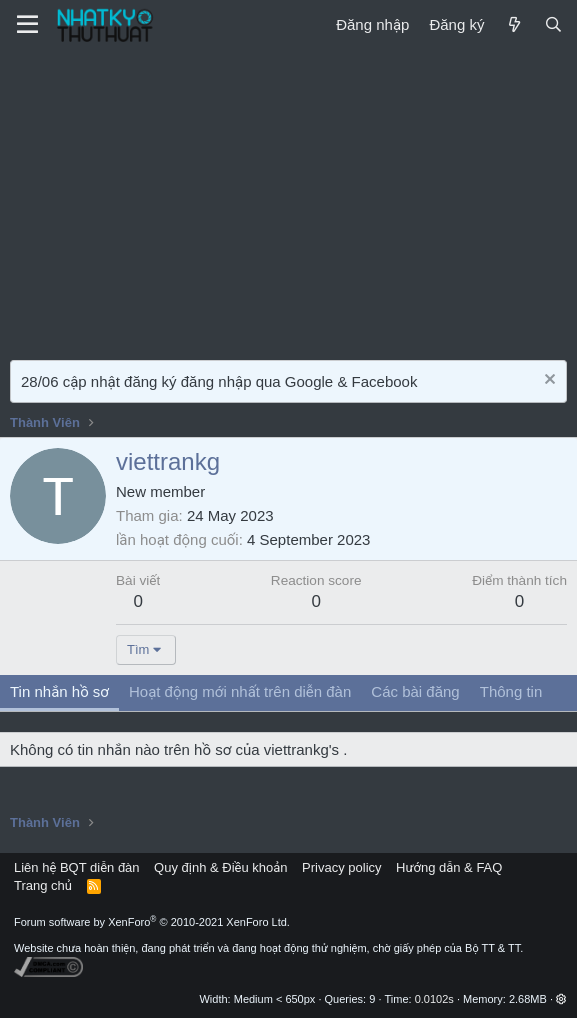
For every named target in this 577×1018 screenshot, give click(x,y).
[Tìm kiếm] (553, 24)
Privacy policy (341, 867)
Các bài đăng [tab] (415, 691)
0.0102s (434, 999)
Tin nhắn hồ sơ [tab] (59, 691)
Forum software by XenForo (152, 922)
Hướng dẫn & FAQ (449, 867)
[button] (561, 999)
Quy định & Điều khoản (220, 867)
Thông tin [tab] (511, 691)
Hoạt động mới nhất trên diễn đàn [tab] (240, 691)
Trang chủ (43, 885)
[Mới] (513, 24)
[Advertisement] (288, 200)
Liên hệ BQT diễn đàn (77, 867)
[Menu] (27, 25)
